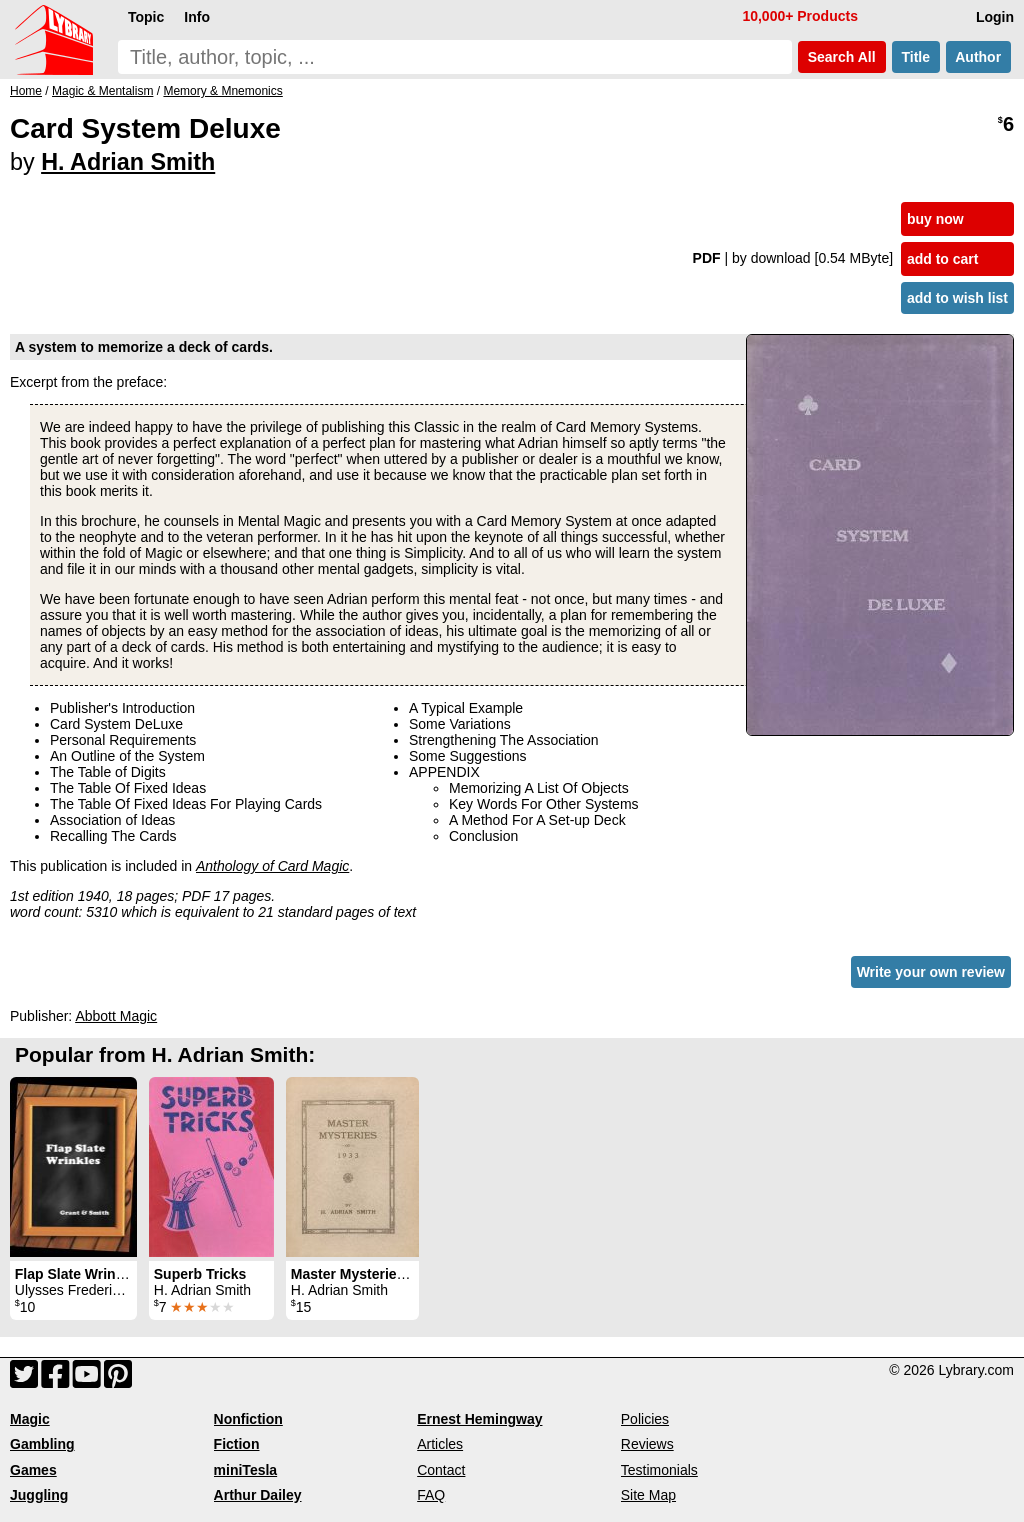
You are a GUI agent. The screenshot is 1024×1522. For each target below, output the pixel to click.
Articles (440, 1444)
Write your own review (931, 972)
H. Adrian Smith (128, 162)
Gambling (42, 1444)
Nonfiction (248, 1419)
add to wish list (957, 298)
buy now (935, 219)
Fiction (237, 1444)
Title (916, 57)
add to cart (943, 259)
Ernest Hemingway (479, 1419)
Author (978, 57)
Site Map (648, 1495)
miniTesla (246, 1470)
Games (33, 1470)
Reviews (647, 1444)
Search (842, 57)
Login (995, 17)
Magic (30, 1419)
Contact (441, 1470)
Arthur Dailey (258, 1495)
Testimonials (659, 1470)
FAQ (431, 1495)
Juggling (39, 1495)
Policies (645, 1419)
